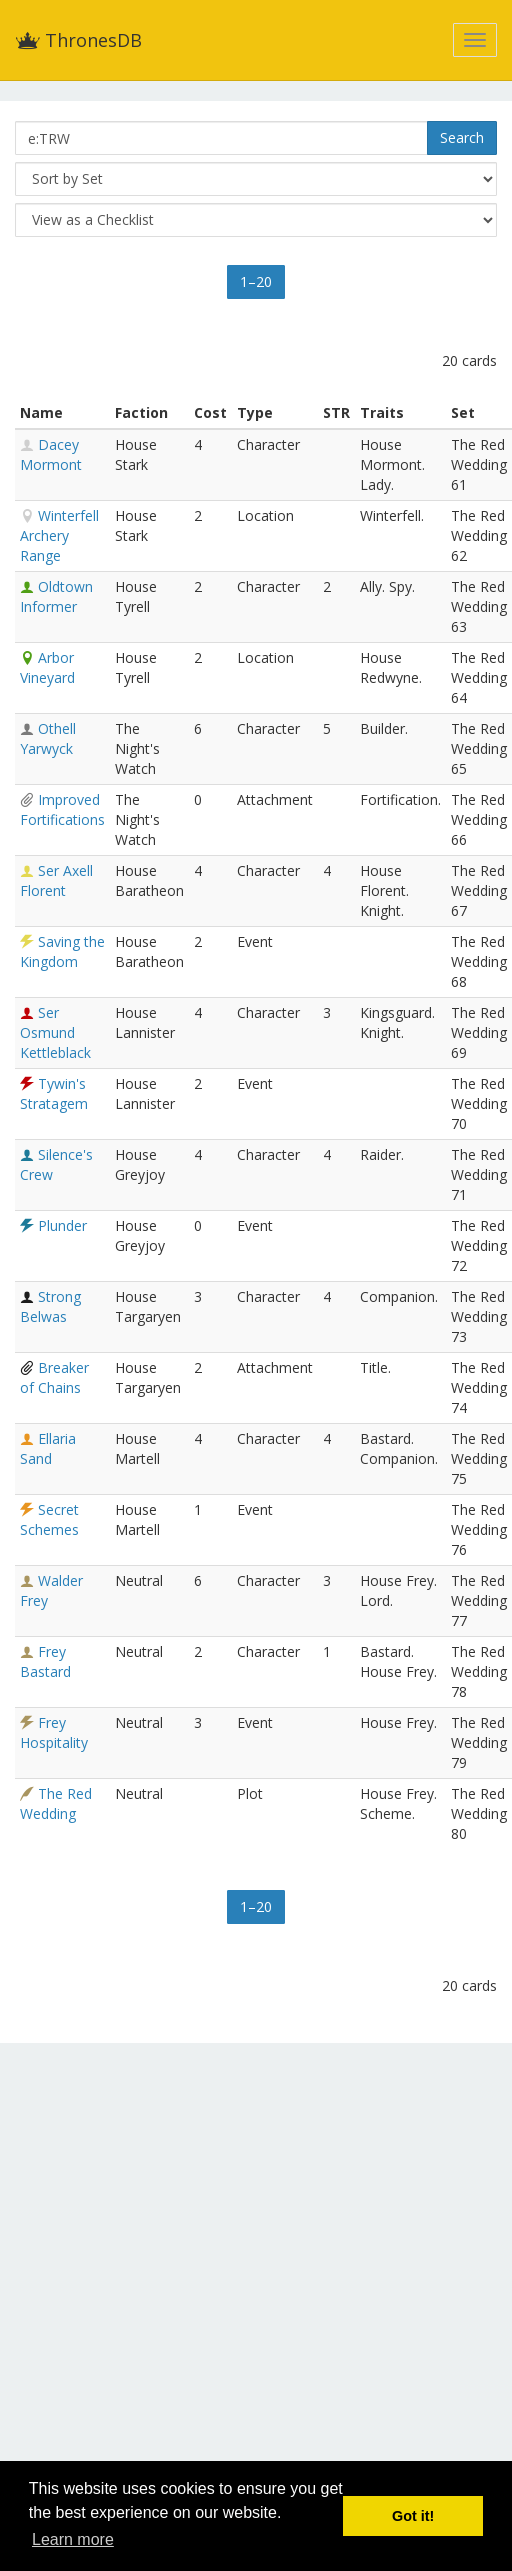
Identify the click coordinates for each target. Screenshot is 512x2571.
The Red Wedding (56, 1803)
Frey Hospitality (54, 1732)
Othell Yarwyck (48, 738)
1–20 (256, 281)
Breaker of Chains (54, 1377)
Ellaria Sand (48, 1448)
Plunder (62, 1225)
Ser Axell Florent (56, 880)
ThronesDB (78, 40)
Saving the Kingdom (62, 951)
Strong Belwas (50, 1306)
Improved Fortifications (62, 809)
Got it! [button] (413, 2516)
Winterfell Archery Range (59, 535)
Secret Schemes (49, 1519)
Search (462, 137)
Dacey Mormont (51, 454)
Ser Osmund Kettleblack (55, 1032)
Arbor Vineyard (47, 667)
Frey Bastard (45, 1661)
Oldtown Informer (56, 596)
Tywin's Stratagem (54, 1093)
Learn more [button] (73, 2539)
